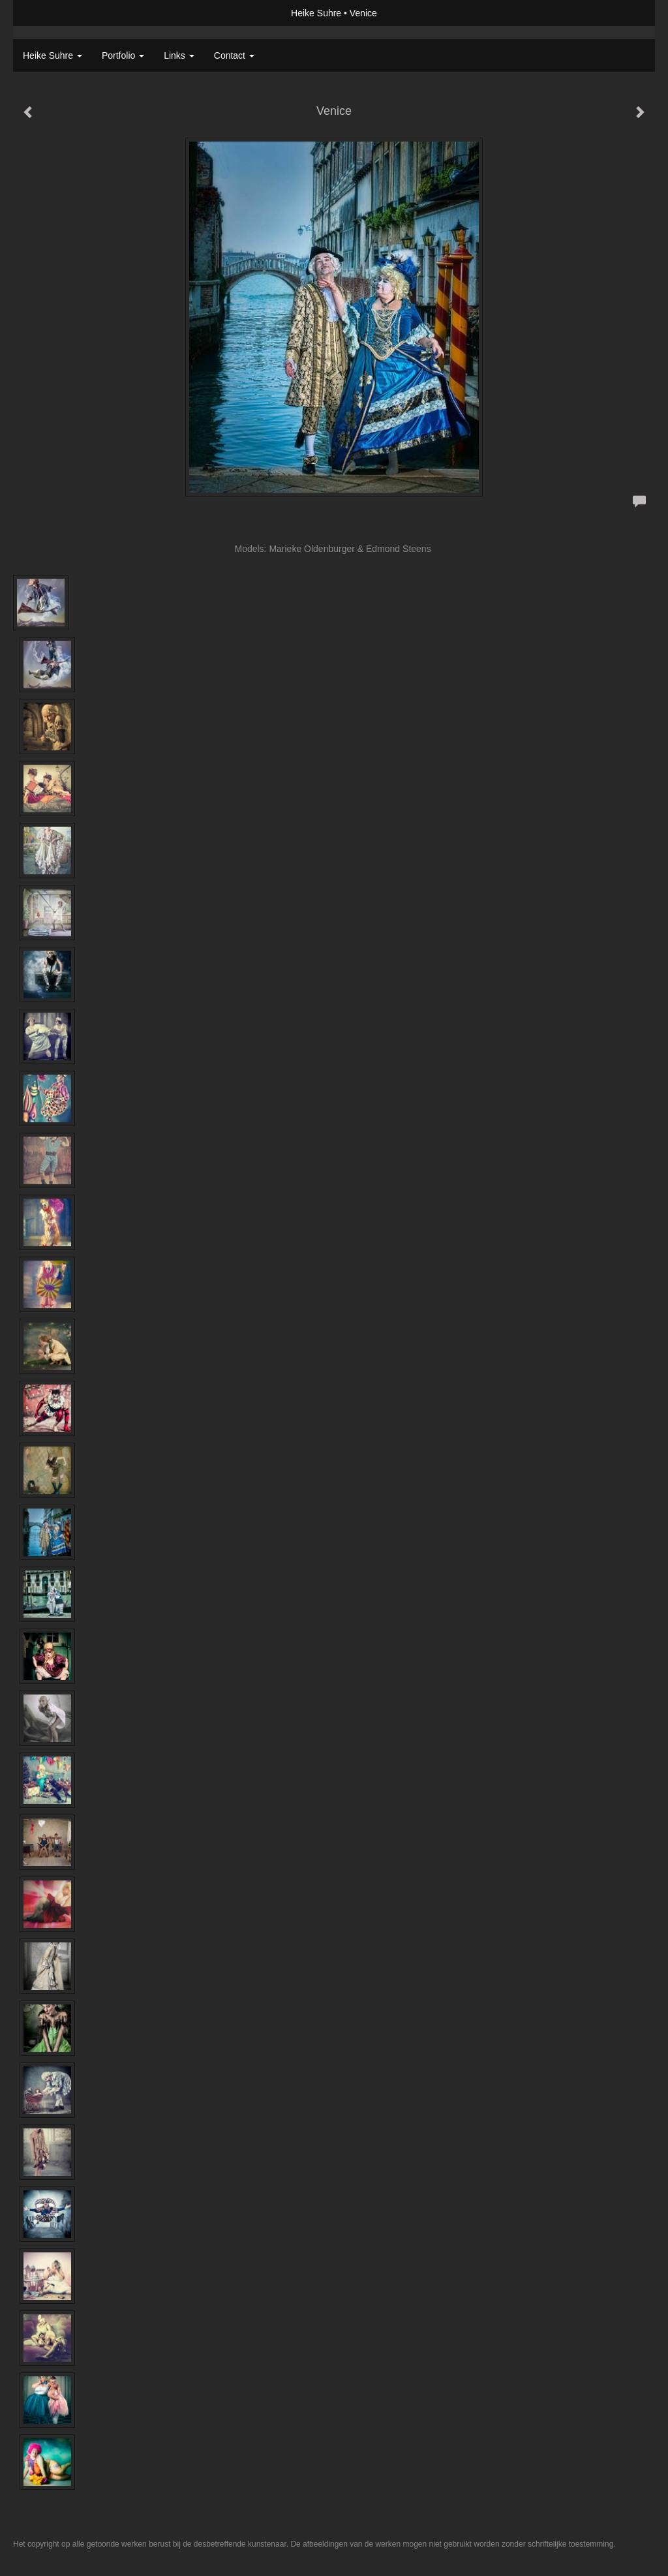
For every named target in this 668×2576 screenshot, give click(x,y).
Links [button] (179, 55)
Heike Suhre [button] (52, 55)
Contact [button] (234, 55)
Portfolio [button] (123, 55)
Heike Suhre (316, 13)
